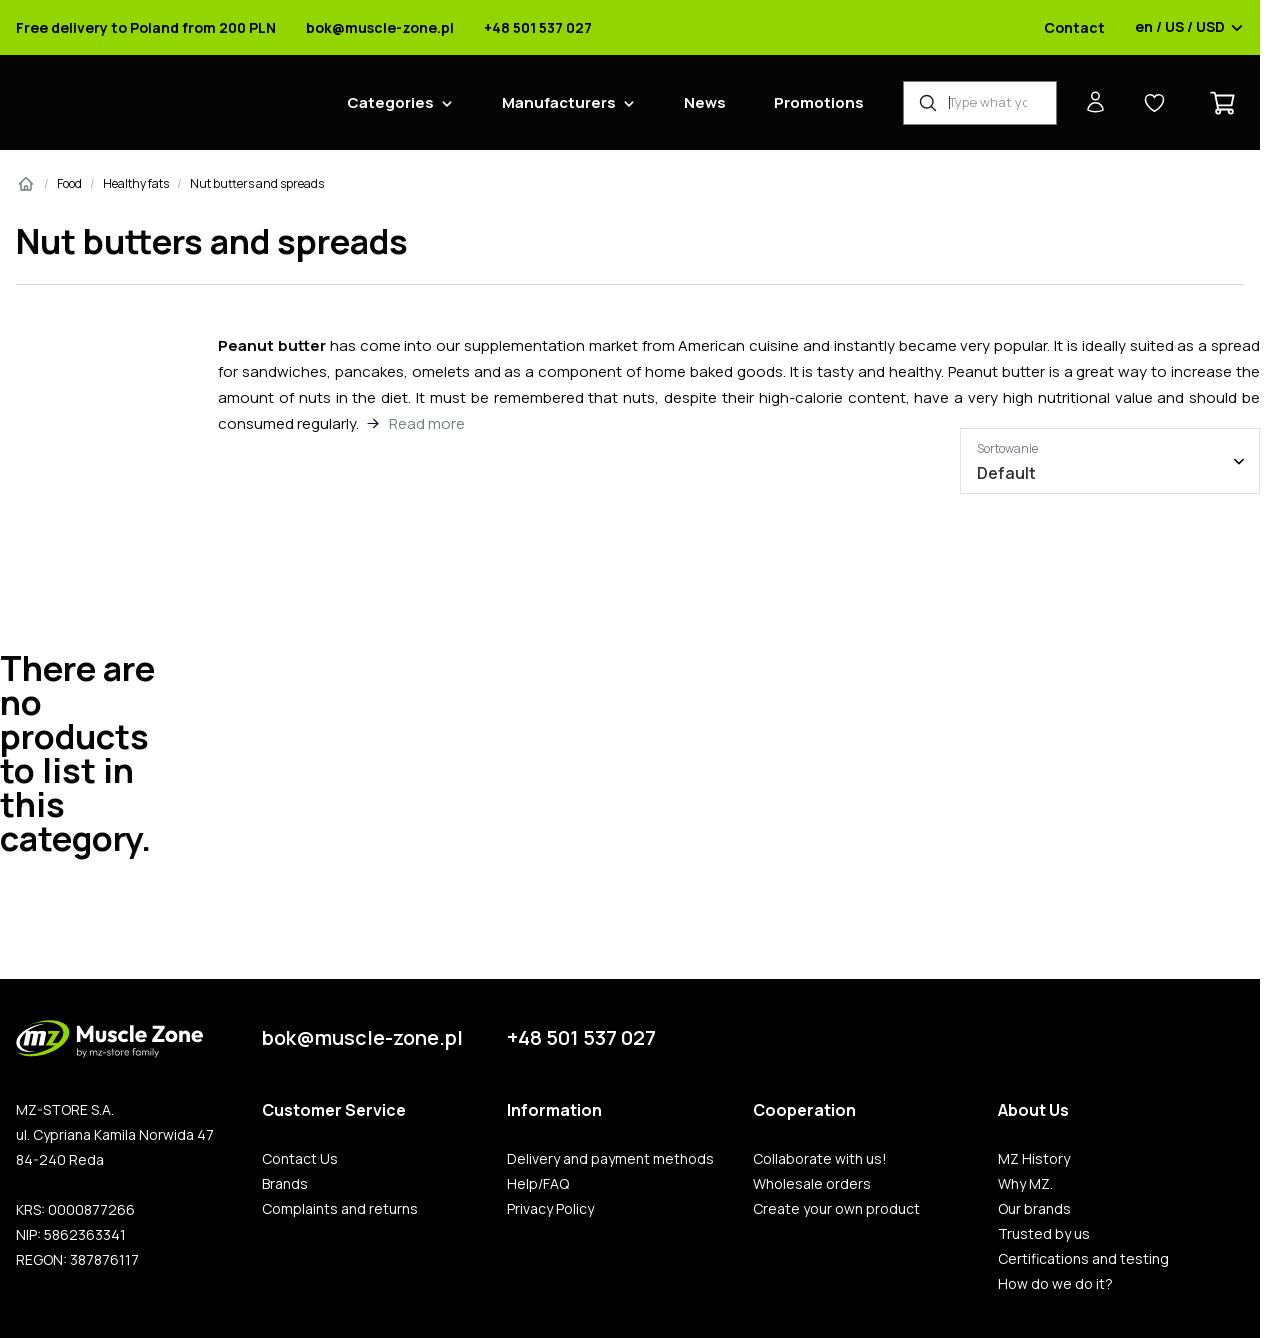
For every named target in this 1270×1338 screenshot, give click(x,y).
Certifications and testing (1083, 1259)
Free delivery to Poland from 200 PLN (146, 28)
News (705, 102)
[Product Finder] (980, 103)
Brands (285, 1184)
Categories (390, 102)
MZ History (1034, 1159)
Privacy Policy (550, 1209)
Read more (427, 423)
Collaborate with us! (820, 1159)
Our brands (1034, 1209)
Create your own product (836, 1209)
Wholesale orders (812, 1184)
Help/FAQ (538, 1184)
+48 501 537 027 (538, 28)
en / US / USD (1189, 28)
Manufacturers (559, 102)
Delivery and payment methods (610, 1159)
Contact (1074, 28)
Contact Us (300, 1159)
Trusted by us (1044, 1234)
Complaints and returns (340, 1209)
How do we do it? (1055, 1284)
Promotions (819, 102)
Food (69, 183)
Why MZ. (1025, 1184)
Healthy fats (136, 183)
